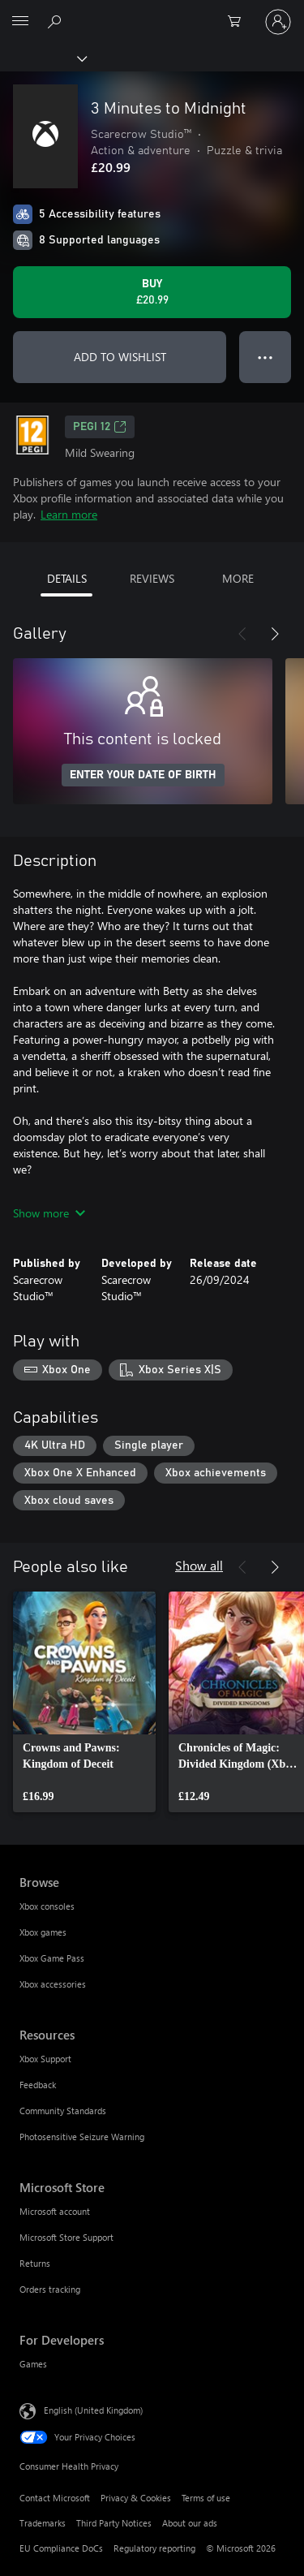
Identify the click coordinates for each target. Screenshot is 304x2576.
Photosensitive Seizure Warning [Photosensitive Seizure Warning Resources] (81, 2136)
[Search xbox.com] (57, 21)
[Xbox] (42, 57)
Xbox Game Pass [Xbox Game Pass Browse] (51, 1958)
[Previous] (242, 633)
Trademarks (42, 2523)
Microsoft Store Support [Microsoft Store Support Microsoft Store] (66, 2237)
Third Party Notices (114, 2523)
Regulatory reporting (154, 2548)
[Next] (275, 633)
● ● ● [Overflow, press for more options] (265, 356)
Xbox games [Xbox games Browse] (42, 1932)
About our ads (189, 2523)
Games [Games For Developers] (33, 2363)
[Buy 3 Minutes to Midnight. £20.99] (152, 292)
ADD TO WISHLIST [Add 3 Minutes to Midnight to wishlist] (120, 356)
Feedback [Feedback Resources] (37, 2084)
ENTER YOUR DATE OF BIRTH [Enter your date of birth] (143, 775)
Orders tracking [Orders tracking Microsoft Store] (49, 2289)
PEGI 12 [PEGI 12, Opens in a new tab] (99, 426)
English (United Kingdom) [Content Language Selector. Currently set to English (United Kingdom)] (93, 2410)
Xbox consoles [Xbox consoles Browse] (47, 1906)
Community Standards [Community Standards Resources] (62, 2110)
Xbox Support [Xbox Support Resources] (45, 2058)
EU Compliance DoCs (61, 2548)
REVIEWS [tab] (152, 578)
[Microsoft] (152, 12)
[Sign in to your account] (278, 21)
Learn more (69, 514)
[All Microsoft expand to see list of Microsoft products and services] (20, 21)
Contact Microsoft (54, 2497)
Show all (199, 1565)
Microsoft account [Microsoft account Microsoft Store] (54, 2211)
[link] (84, 1702)
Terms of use (206, 2497)
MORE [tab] (238, 578)
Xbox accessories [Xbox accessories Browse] (52, 1984)
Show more (49, 1213)
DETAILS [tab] (67, 578)
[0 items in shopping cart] (239, 21)
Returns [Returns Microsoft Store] (34, 2263)
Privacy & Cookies (136, 2497)
